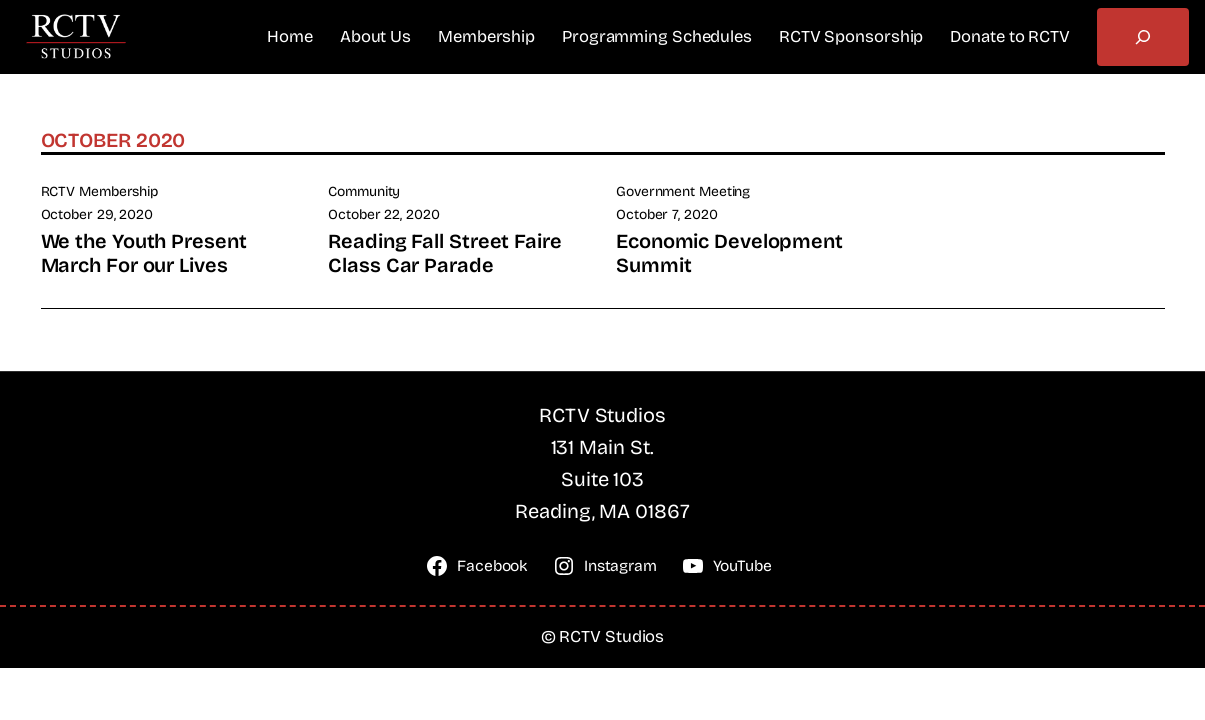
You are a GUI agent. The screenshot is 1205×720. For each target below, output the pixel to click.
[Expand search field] (1143, 37)
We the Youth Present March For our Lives (144, 253)
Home (290, 36)
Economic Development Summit (729, 253)
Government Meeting (683, 191)
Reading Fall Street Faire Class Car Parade (445, 253)
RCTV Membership (100, 191)
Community (364, 191)
